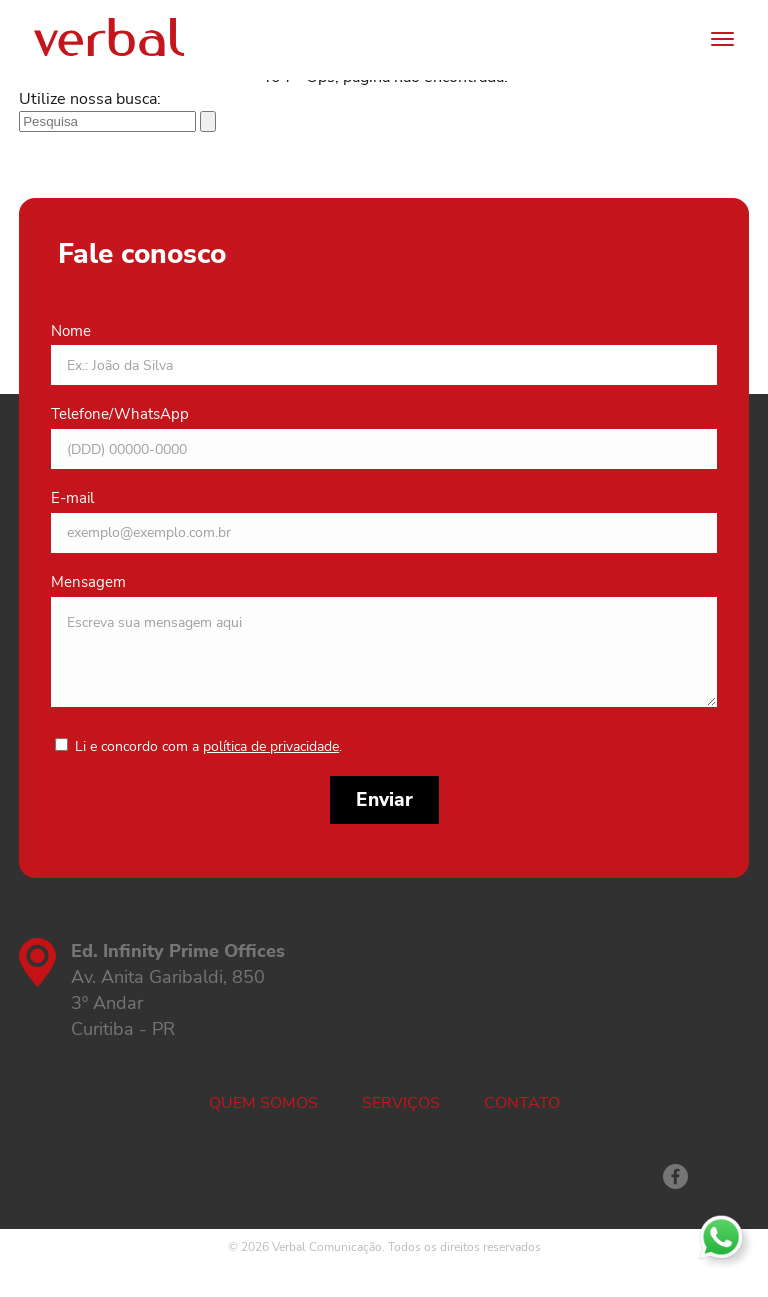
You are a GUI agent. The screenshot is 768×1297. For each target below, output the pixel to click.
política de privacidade (271, 746)
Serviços (401, 1103)
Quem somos (263, 1103)
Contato (522, 1103)
